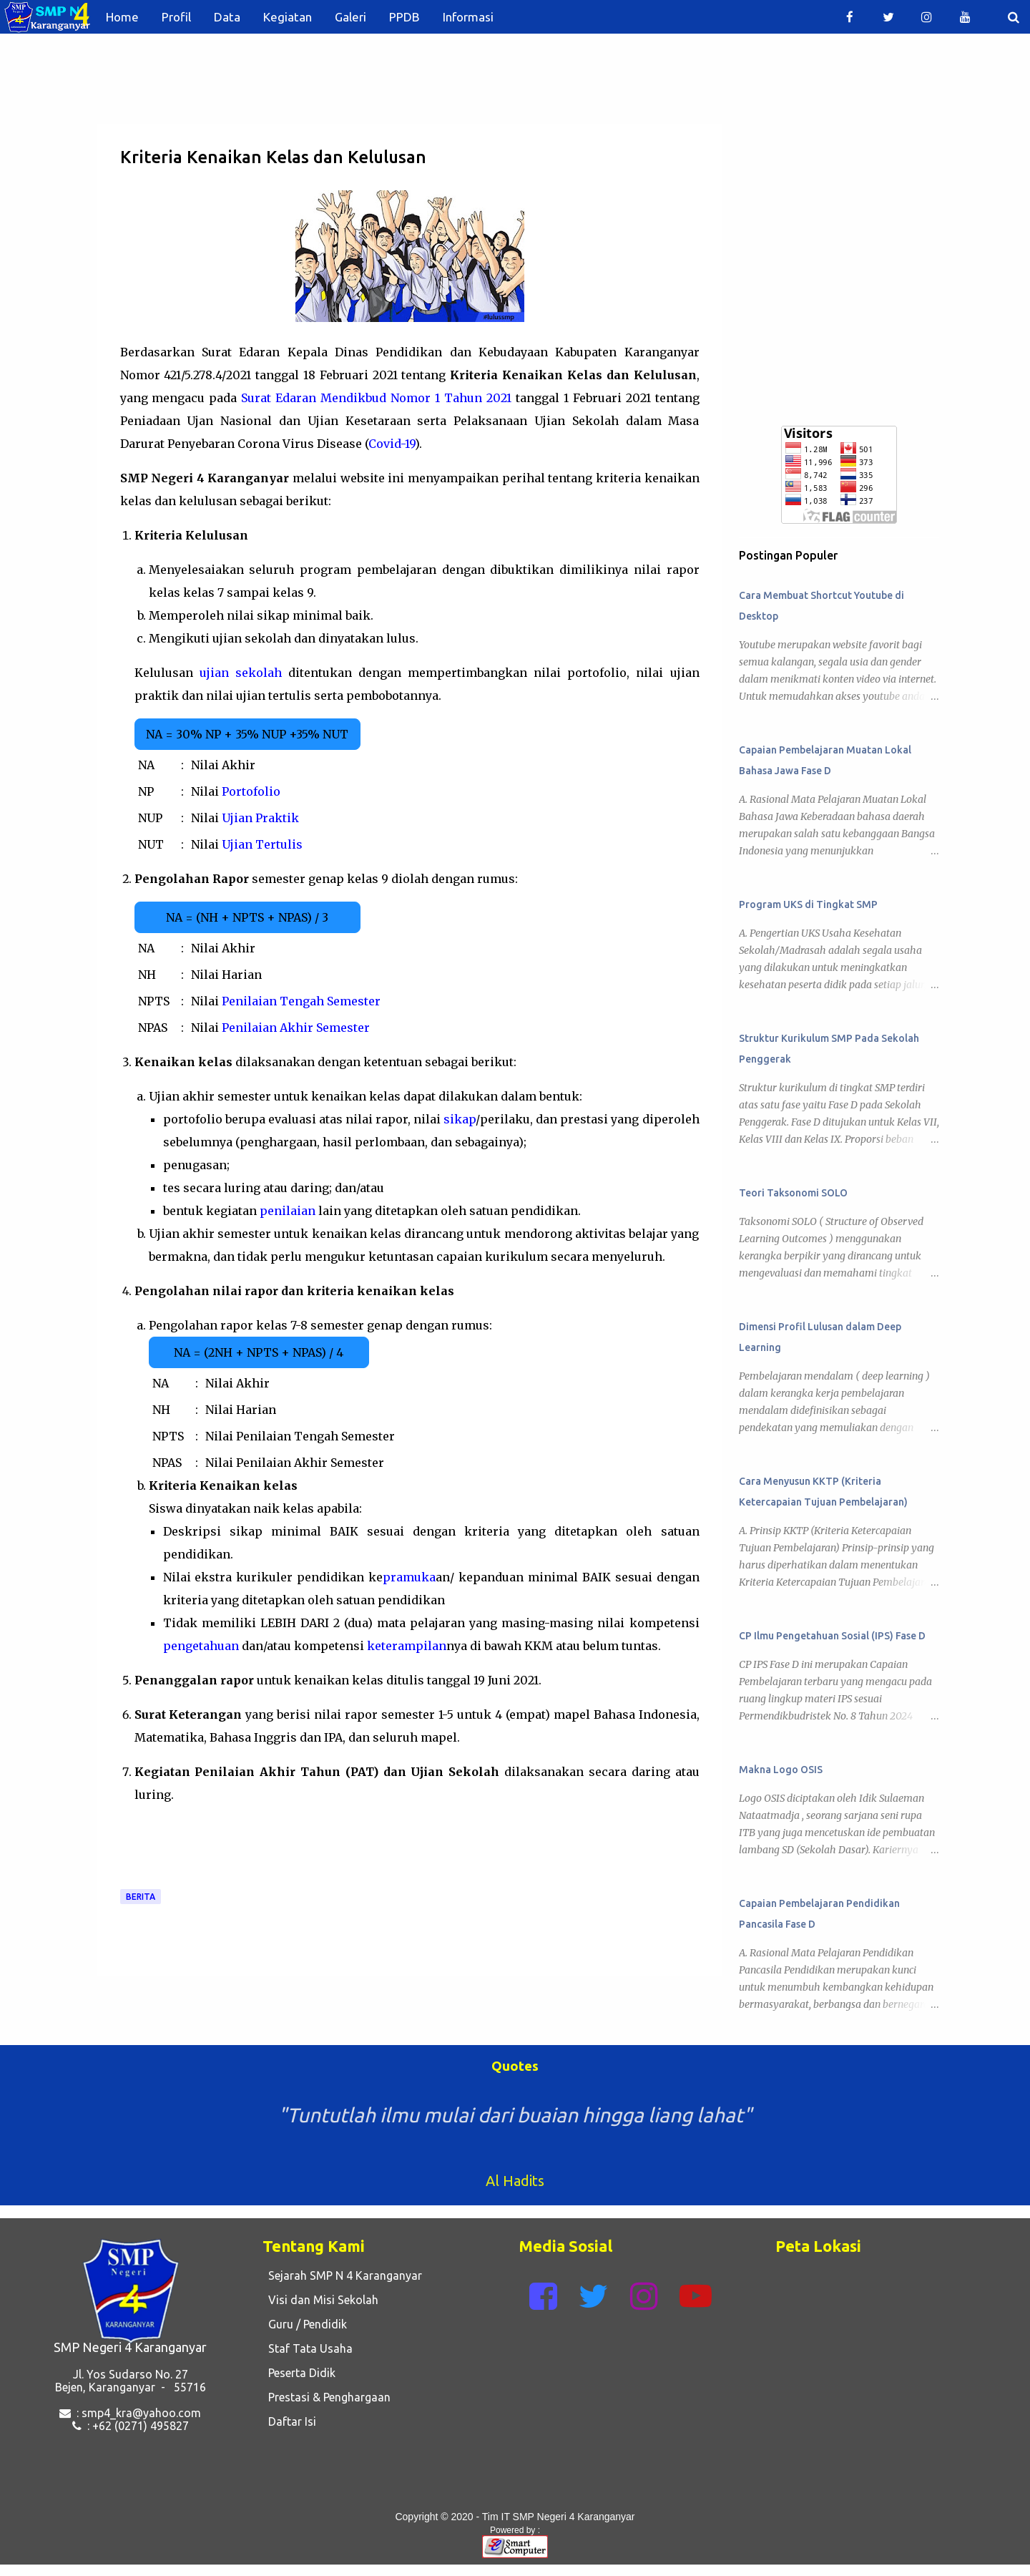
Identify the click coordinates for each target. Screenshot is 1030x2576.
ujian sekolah (241, 672)
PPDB (404, 17)
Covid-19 (391, 443)
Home (122, 17)
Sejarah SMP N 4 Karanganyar (342, 2275)
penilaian (287, 1211)
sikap (459, 1119)
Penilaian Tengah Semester (301, 1001)
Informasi (468, 17)
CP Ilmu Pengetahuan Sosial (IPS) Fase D (832, 1635)
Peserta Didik (299, 2372)
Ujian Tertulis (262, 844)
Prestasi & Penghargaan (327, 2397)
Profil (176, 17)
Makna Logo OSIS (781, 1769)
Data (227, 17)
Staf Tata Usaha (308, 2348)
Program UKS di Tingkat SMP (808, 904)
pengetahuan (201, 1646)
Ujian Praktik (260, 818)
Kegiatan (287, 17)
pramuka (409, 1577)
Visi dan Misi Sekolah (320, 2299)
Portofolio (251, 791)
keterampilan (406, 1646)
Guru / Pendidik (305, 2324)
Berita (140, 1896)
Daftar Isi (289, 2421)
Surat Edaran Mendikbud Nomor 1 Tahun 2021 (376, 398)
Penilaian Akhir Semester (296, 1027)
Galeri (350, 17)
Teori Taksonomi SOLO (793, 1193)
